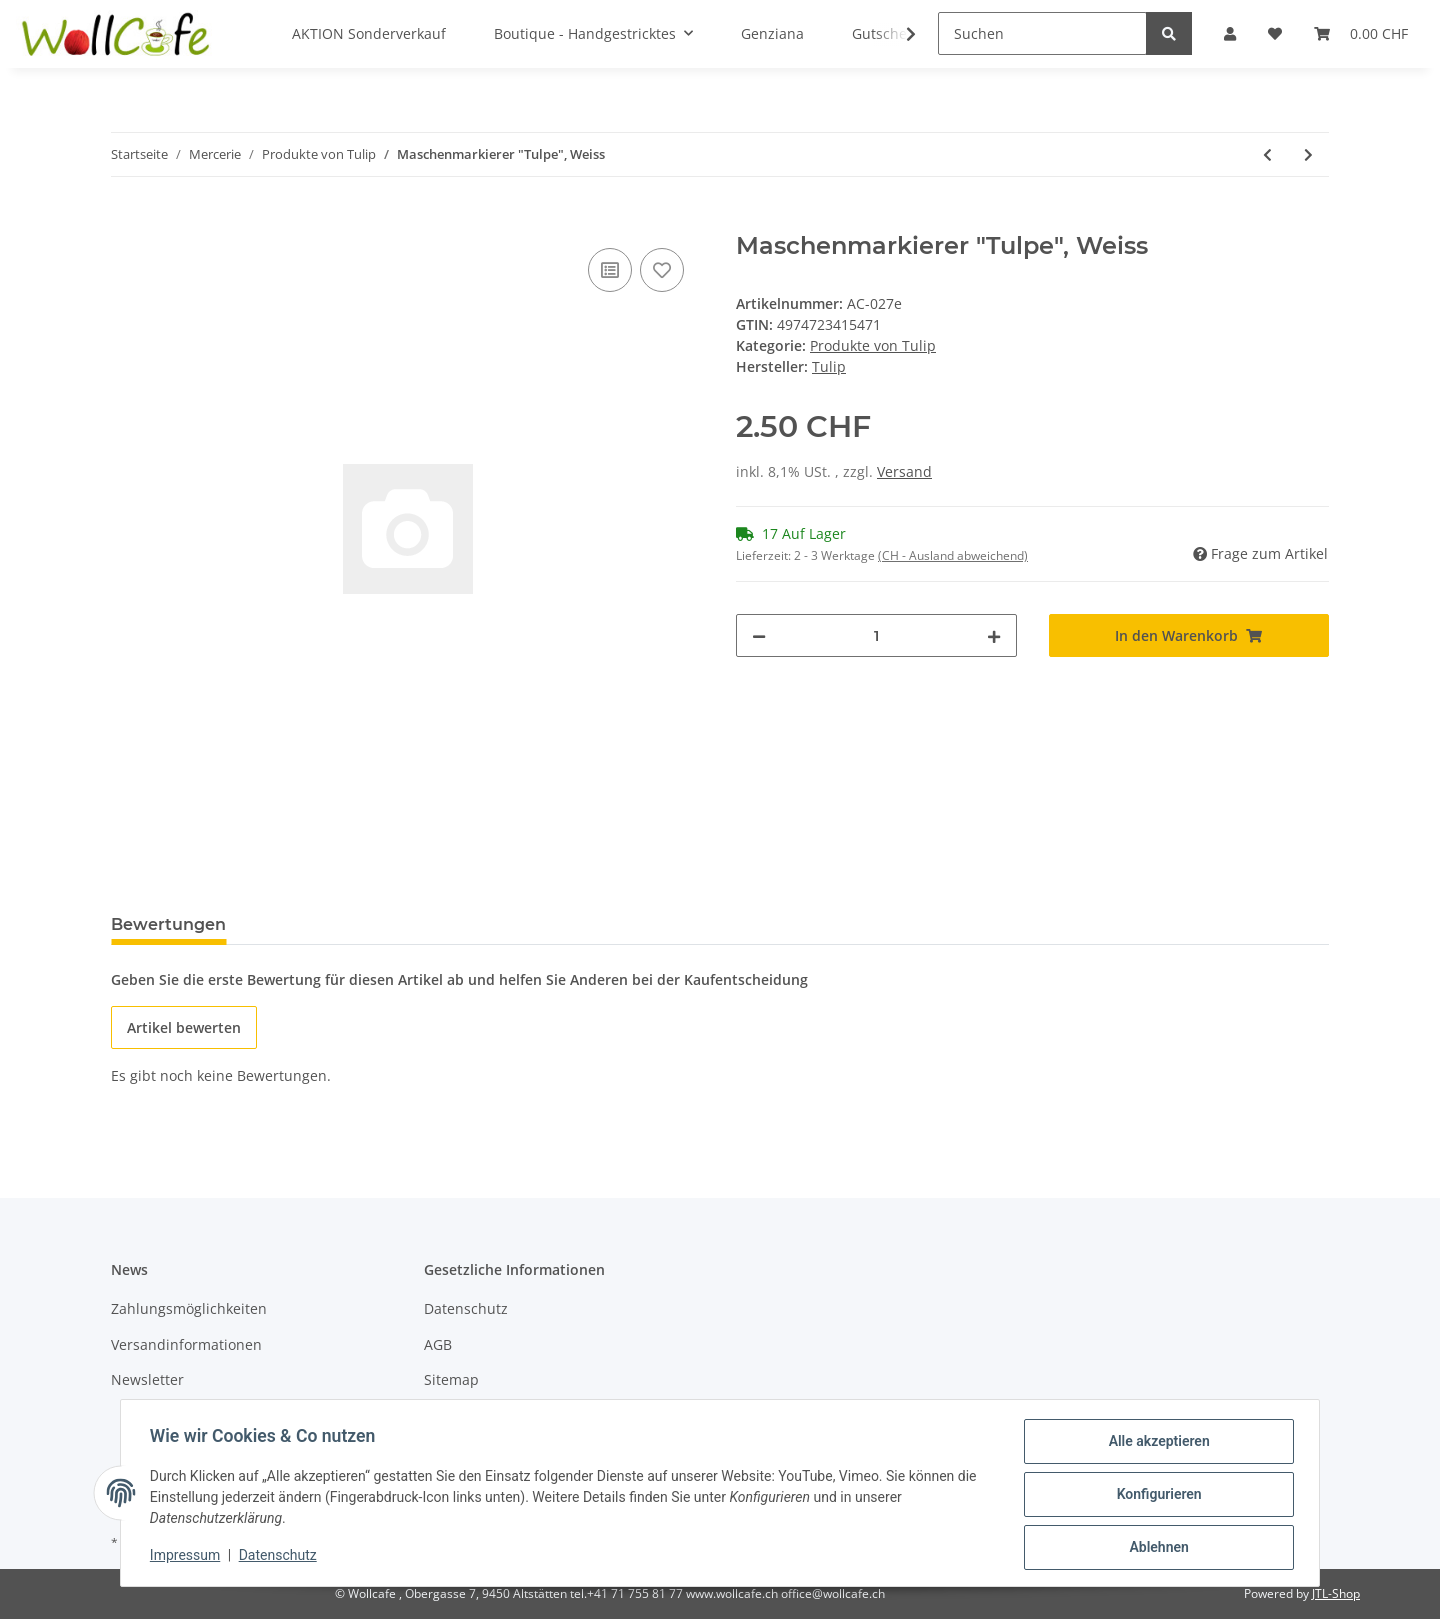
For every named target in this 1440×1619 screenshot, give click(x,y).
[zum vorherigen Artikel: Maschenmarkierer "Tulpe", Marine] (1267, 154)
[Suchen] (1042, 33)
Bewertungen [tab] (168, 924)
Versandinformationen (186, 1344)
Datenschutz (466, 1308)
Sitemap (451, 1379)
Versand (904, 471)
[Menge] (876, 635)
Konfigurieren (1155, 1496)
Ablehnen (1155, 1548)
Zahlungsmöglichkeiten (189, 1308)
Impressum (188, 1557)
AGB (438, 1344)
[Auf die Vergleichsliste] (610, 270)
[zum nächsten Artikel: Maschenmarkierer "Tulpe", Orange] (1308, 154)
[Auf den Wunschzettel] (662, 270)
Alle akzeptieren (1155, 1444)
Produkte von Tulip (873, 345)
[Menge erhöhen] (994, 635)
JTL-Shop (1336, 1593)
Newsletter (147, 1379)
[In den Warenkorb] (127, 221)
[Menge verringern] (759, 635)
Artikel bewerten (184, 1027)
